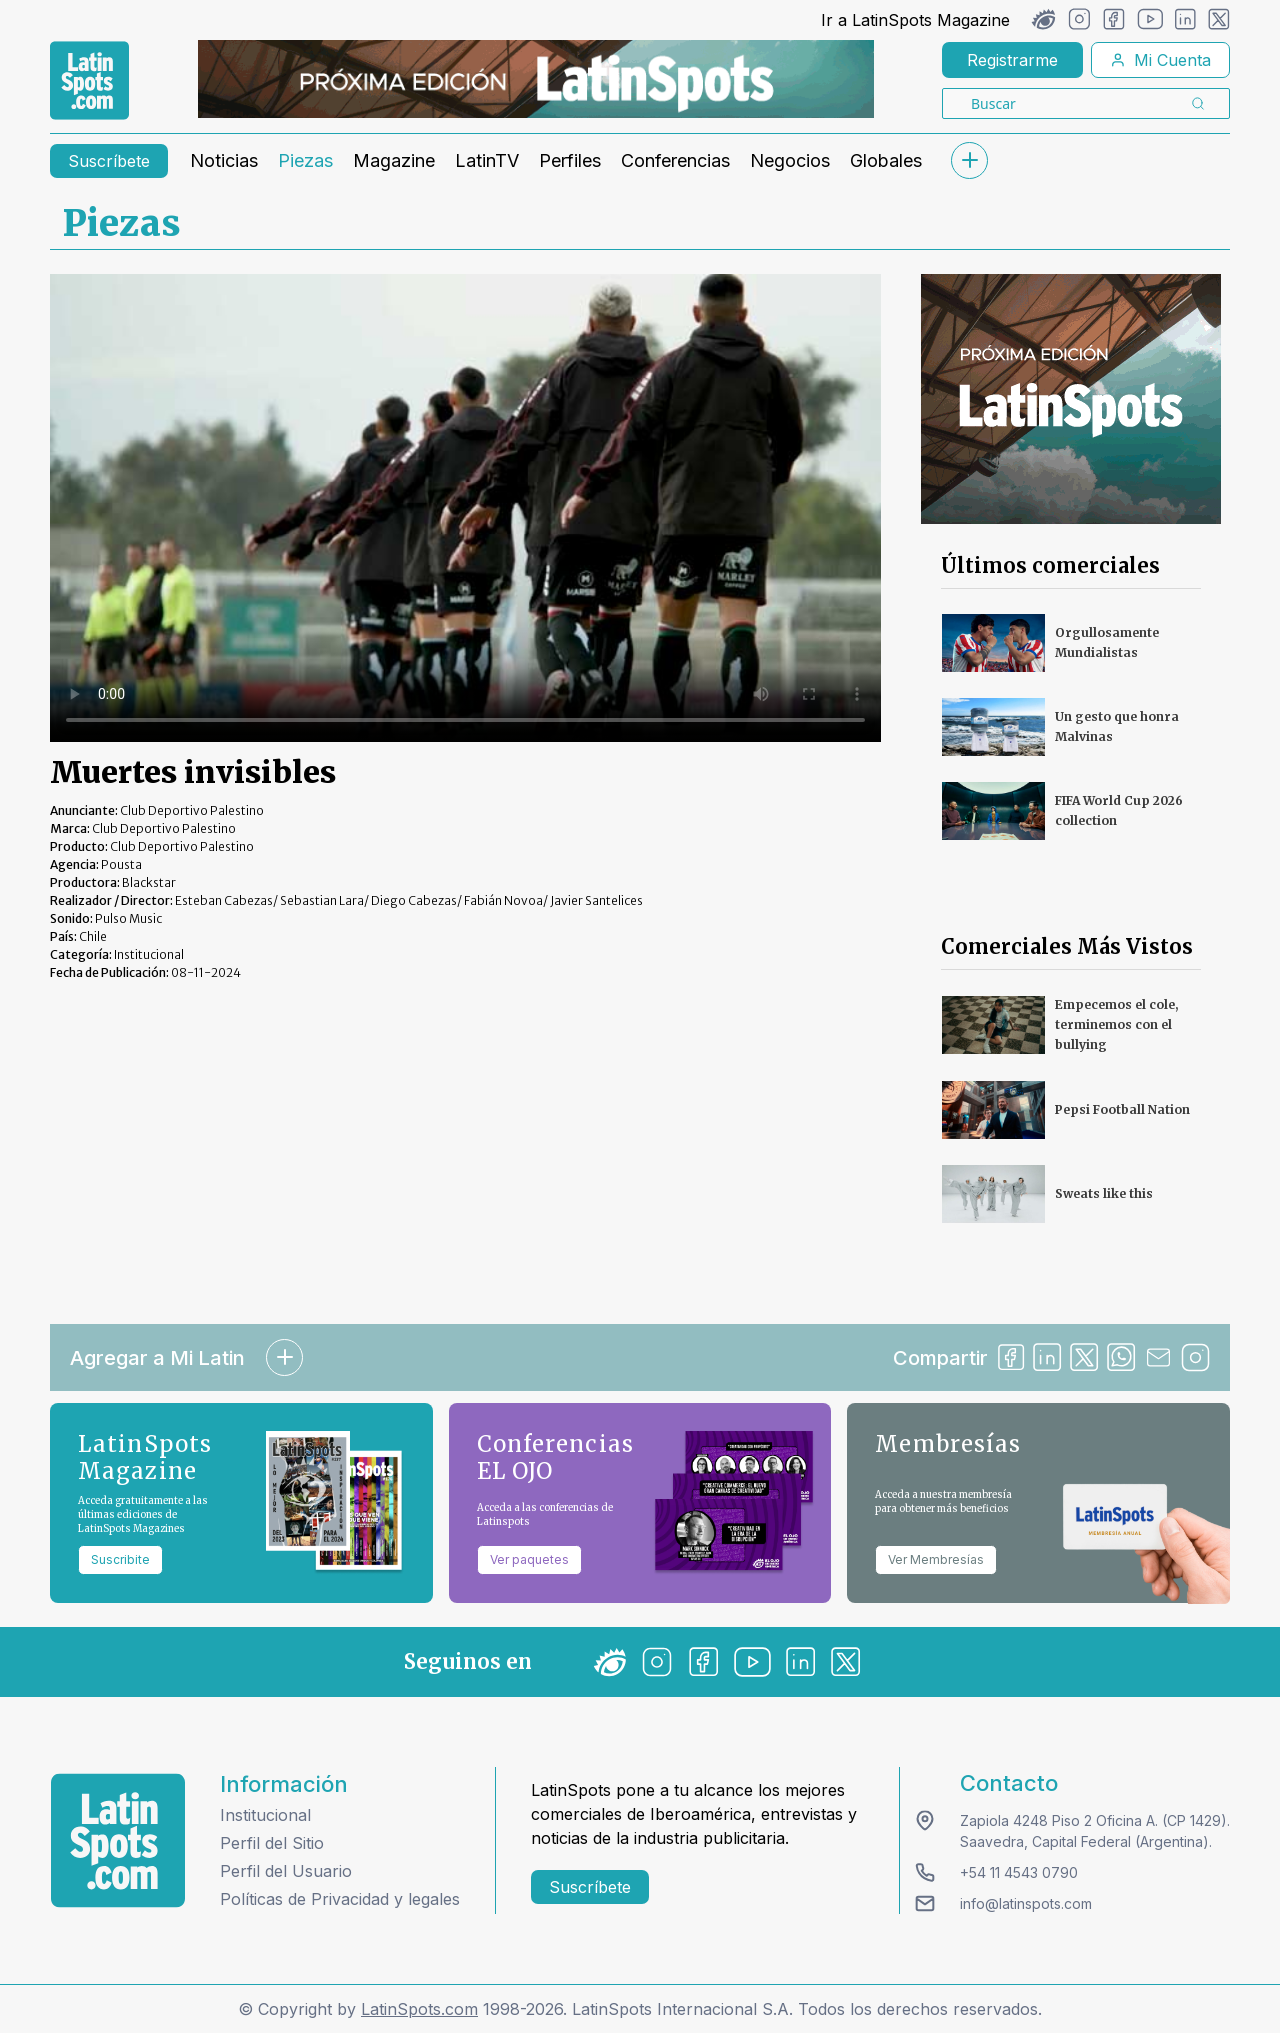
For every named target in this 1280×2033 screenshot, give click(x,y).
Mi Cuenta (1160, 60)
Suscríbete (109, 161)
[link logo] (89, 81)
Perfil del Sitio (272, 1843)
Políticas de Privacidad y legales (340, 1899)
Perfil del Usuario (286, 1871)
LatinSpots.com (419, 2009)
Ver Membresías (936, 1559)
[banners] (536, 79)
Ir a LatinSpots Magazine (915, 20)
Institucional (265, 1815)
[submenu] (969, 160)
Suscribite (120, 1559)
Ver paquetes (529, 1559)
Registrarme (1012, 60)
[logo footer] (118, 1840)
